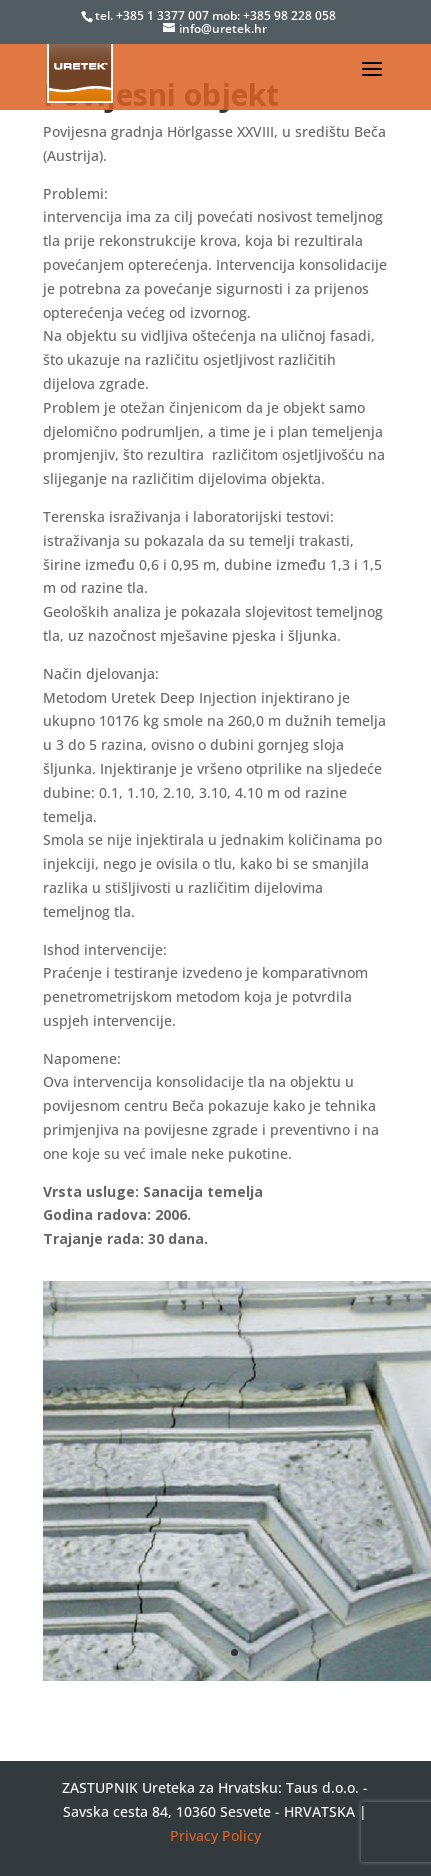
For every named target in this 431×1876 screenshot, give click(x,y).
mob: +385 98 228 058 (274, 15)
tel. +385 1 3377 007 (153, 15)
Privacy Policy (215, 1835)
